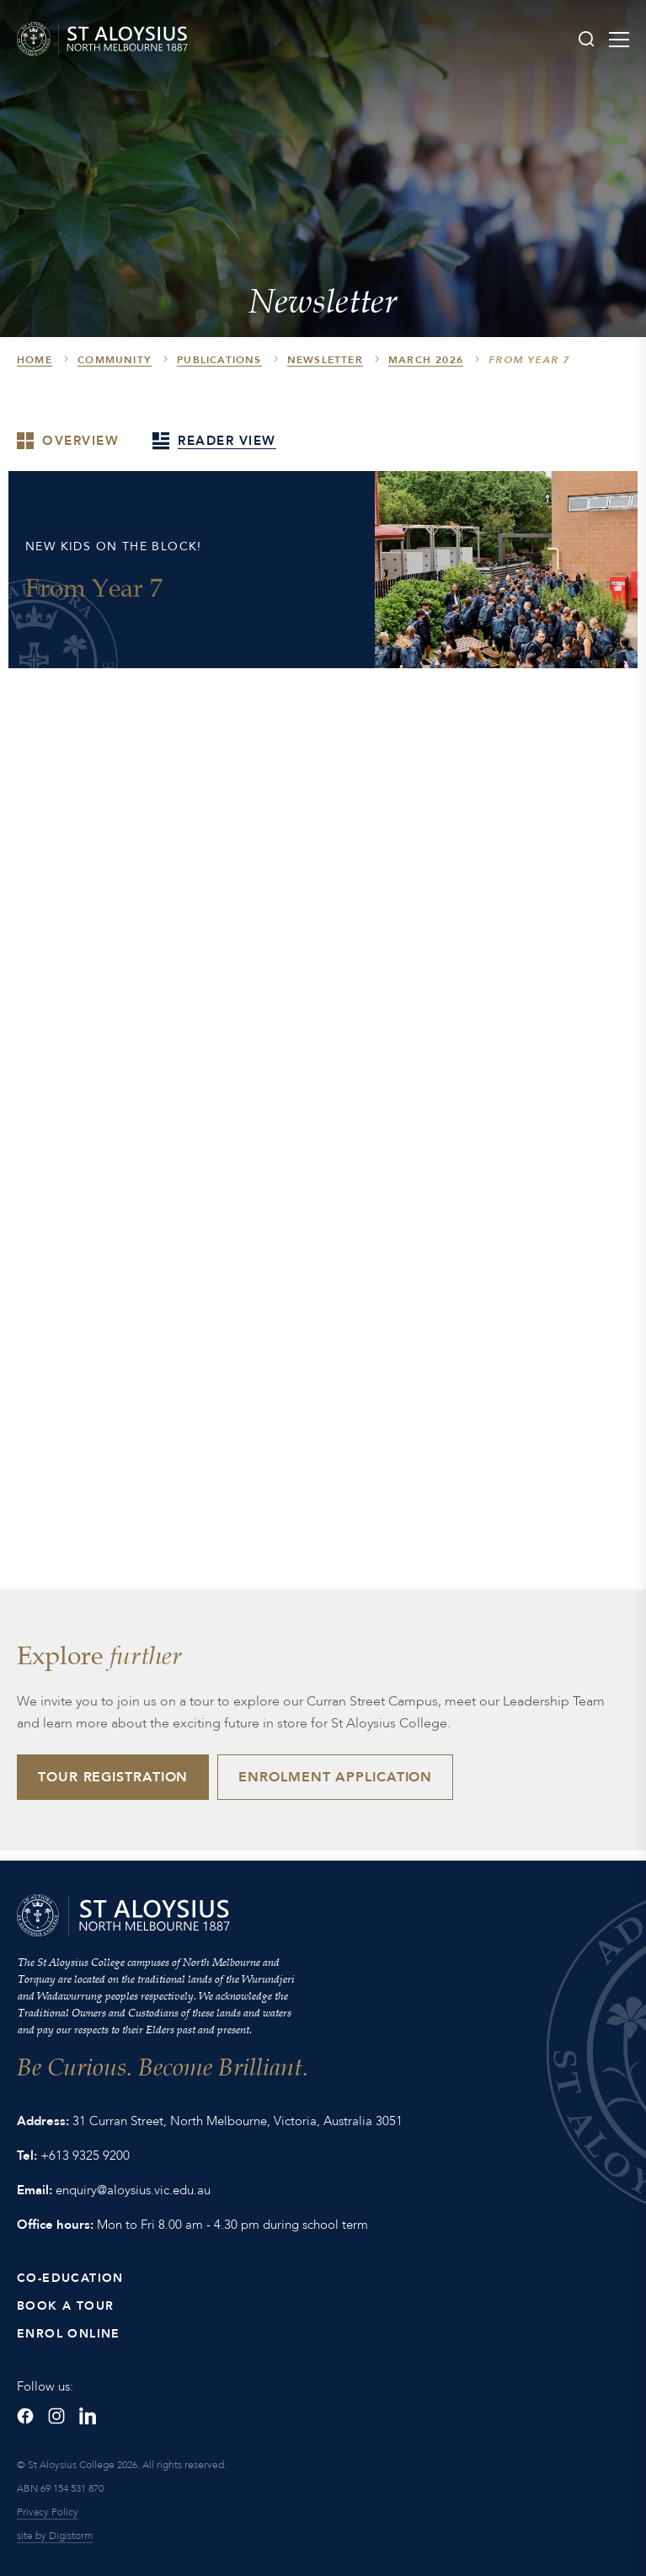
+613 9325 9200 (85, 2155)
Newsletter (325, 360)
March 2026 (425, 360)
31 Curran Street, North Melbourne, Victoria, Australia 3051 (237, 2121)
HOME (34, 360)
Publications (219, 360)
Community (114, 360)
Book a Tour (65, 2306)
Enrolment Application (335, 1777)
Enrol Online (68, 2334)
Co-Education (70, 2278)
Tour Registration (113, 1777)
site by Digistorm (55, 2535)
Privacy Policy (47, 2512)
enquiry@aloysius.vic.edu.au (133, 2190)
